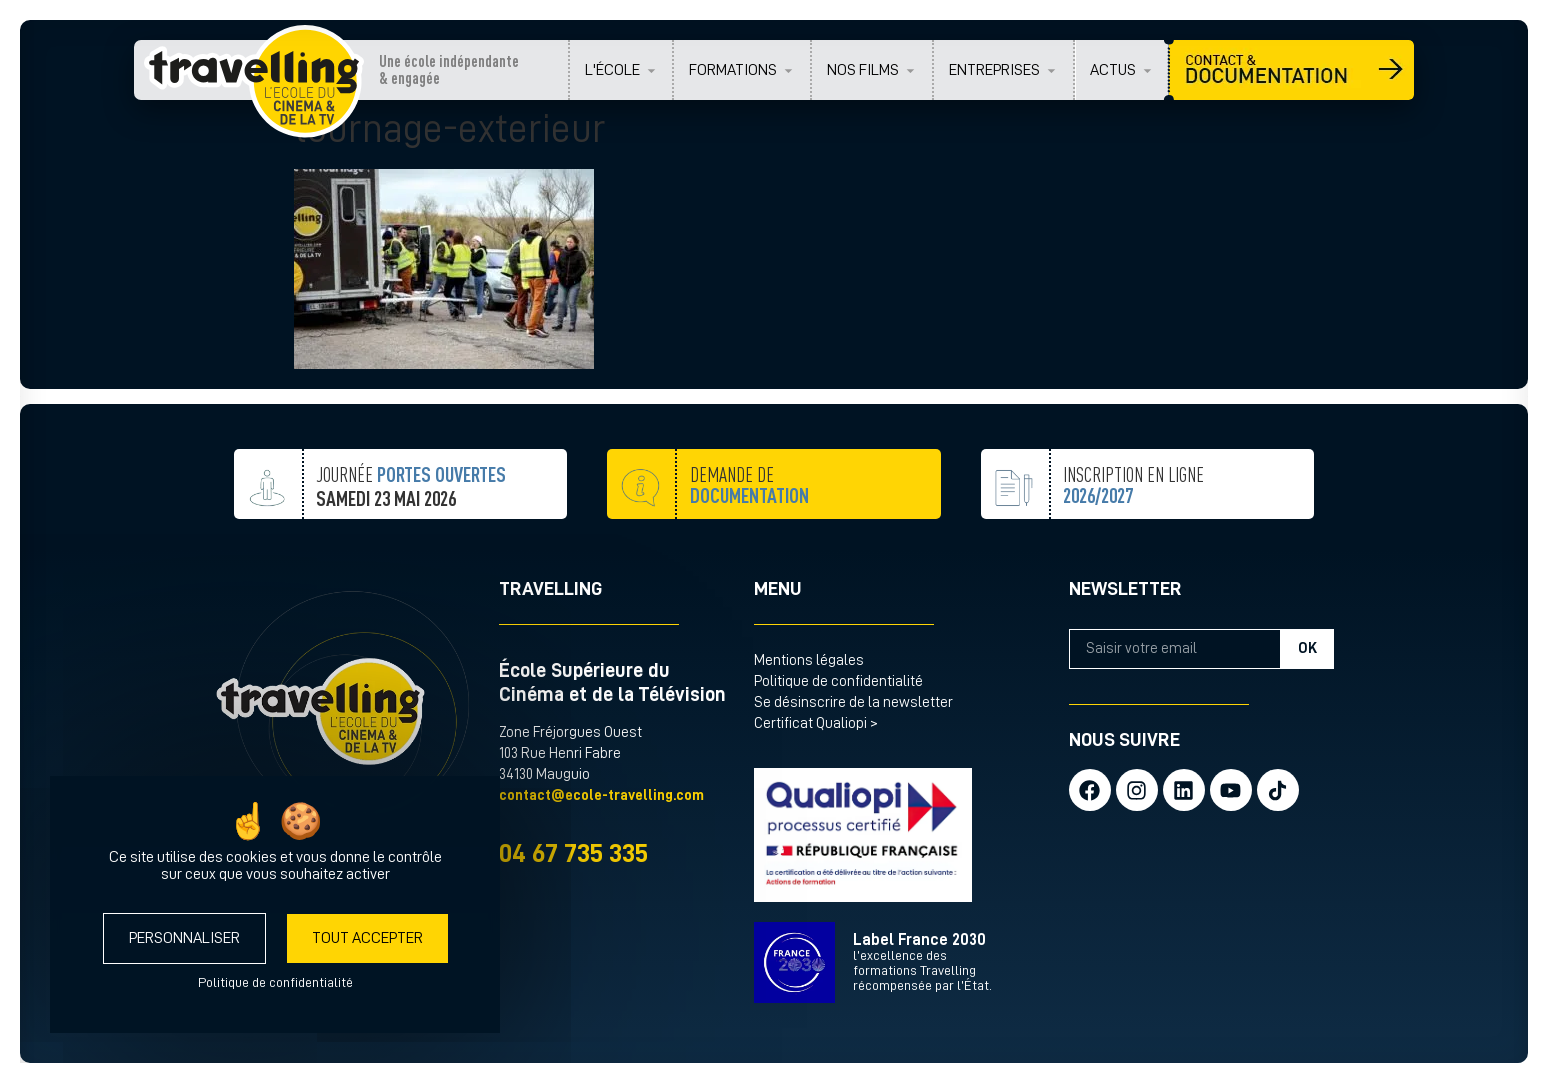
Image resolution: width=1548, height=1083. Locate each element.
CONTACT (1291, 70)
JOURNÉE (411, 504)
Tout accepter (367, 938)
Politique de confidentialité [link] (275, 982)
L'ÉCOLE (612, 70)
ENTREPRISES (994, 70)
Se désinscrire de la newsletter (853, 702)
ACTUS (1113, 70)
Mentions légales (809, 660)
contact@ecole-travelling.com (601, 795)
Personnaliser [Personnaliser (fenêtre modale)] (184, 938)
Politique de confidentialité (838, 681)
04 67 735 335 (573, 853)
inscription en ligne (1133, 534)
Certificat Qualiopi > (816, 723)
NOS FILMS (863, 70)
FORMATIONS (733, 70)
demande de (749, 522)
